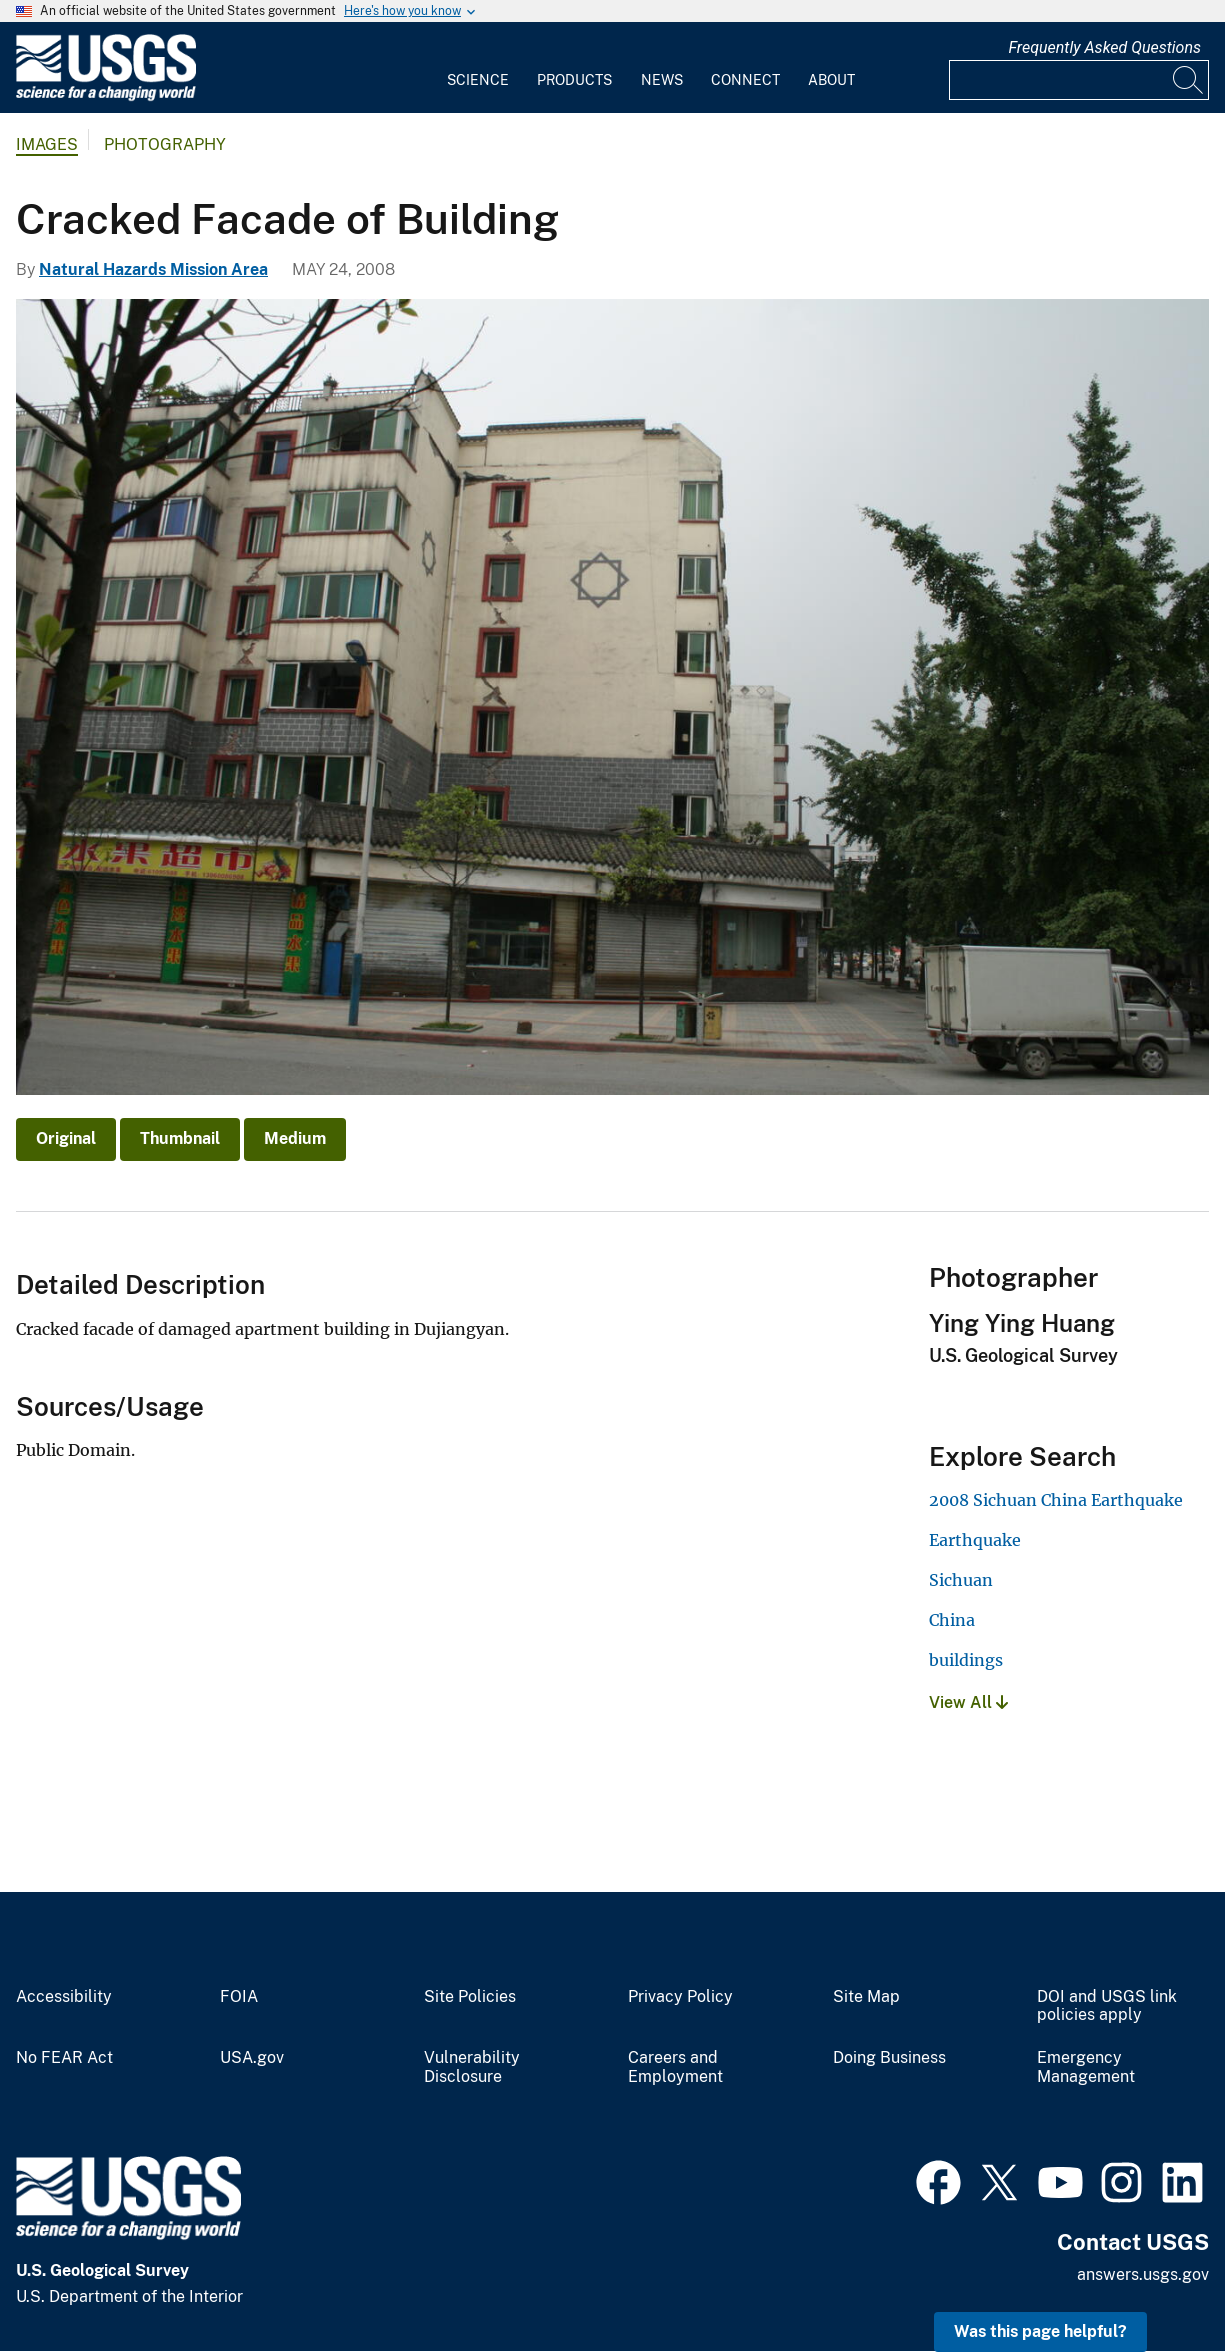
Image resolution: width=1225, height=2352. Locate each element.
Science (478, 80)
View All (968, 1702)
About (831, 80)
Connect (745, 80)
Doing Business (889, 2058)
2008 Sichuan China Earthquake (1056, 1500)
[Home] (106, 96)
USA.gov (252, 2058)
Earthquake (975, 1540)
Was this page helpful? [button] (1040, 2331)
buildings (966, 1660)
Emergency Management (1086, 2067)
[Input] (1079, 80)
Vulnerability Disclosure (472, 2067)
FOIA (239, 1997)
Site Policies (470, 1997)
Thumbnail (180, 1138)
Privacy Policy (680, 1997)
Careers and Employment (675, 2067)
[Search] (1189, 80)
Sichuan (961, 1580)
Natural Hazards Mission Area (153, 269)
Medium (295, 1138)
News (662, 80)
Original (66, 1138)
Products (574, 80)
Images (47, 144)
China (952, 1620)
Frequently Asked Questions (1104, 47)
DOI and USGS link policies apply (1107, 2006)
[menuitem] (478, 68)
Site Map (866, 1997)
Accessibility (64, 1997)
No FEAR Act (64, 2058)
